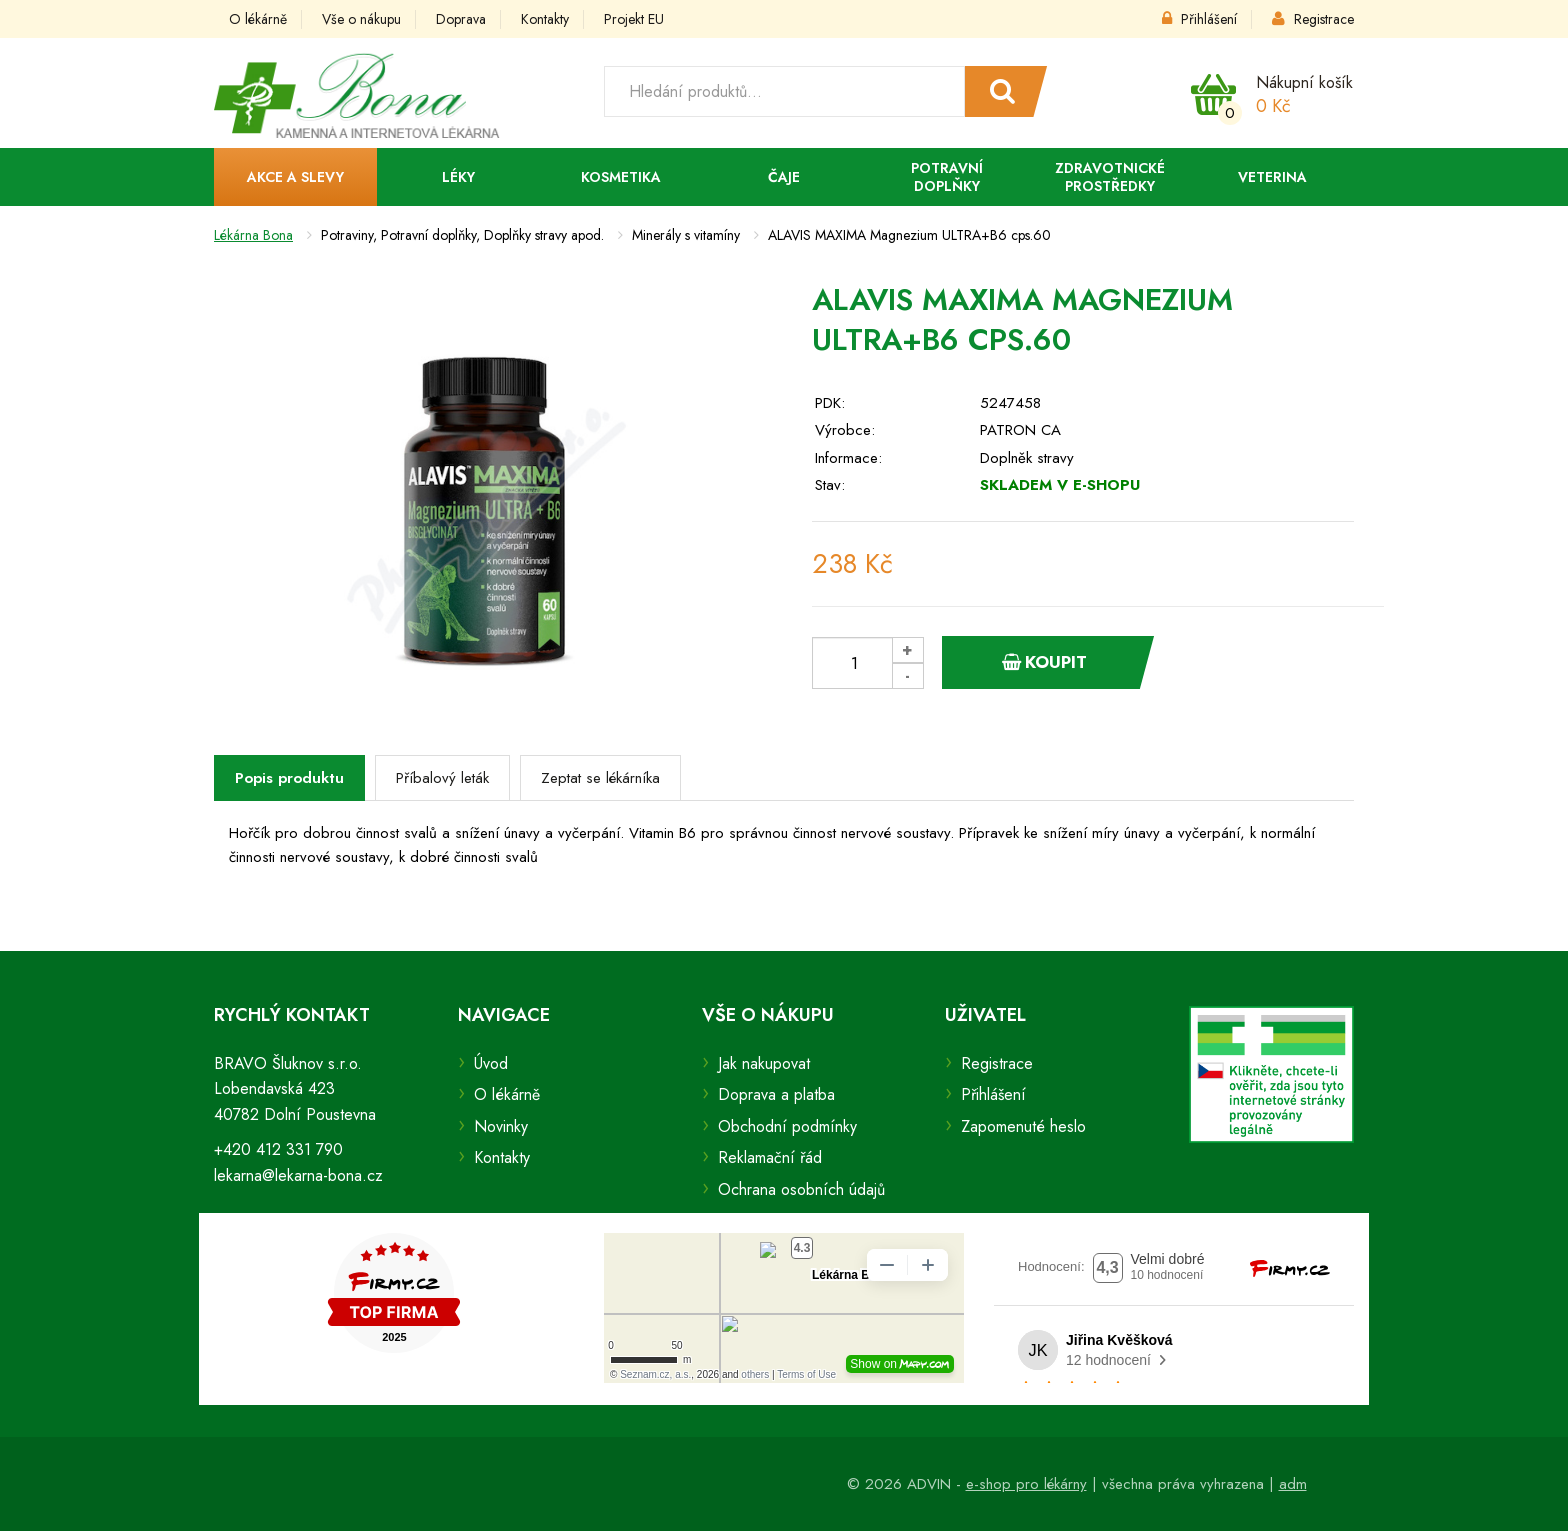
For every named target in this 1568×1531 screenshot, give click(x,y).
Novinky (501, 1126)
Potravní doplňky (947, 177)
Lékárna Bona (253, 235)
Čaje (784, 177)
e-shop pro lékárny (1026, 1484)
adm (1293, 1484)
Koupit (1044, 662)
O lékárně (258, 19)
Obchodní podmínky (787, 1126)
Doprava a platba (776, 1094)
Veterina (1272, 177)
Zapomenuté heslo (1023, 1126)
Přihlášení (1199, 19)
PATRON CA (1020, 430)
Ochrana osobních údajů (801, 1189)
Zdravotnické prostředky (1110, 177)
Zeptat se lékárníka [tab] (600, 778)
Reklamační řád (770, 1157)
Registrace (1313, 19)
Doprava (461, 19)
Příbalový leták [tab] (442, 778)
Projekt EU (634, 19)
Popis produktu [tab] (289, 778)
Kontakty (545, 19)
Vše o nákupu (361, 19)
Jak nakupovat (764, 1063)
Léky (458, 177)
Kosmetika (621, 177)
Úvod (491, 1063)
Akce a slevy (295, 177)
